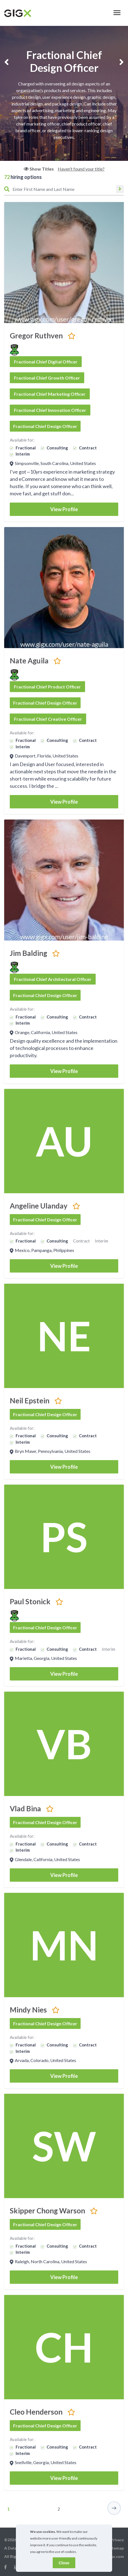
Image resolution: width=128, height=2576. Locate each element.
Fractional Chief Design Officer (45, 426)
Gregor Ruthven (36, 335)
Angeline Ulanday (38, 1205)
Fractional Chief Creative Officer (48, 719)
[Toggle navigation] (117, 12)
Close (64, 2563)
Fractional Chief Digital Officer (46, 361)
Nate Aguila (29, 660)
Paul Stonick (30, 1601)
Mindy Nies (28, 2009)
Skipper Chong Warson (47, 2210)
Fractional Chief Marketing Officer (50, 394)
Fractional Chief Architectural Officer (52, 979)
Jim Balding (28, 953)
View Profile (64, 509)
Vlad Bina (25, 1808)
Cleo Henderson (36, 2411)
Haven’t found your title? (81, 168)
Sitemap (116, 2548)
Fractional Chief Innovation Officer (50, 410)
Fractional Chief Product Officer (47, 686)
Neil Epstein (29, 1400)
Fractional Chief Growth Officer (47, 377)
